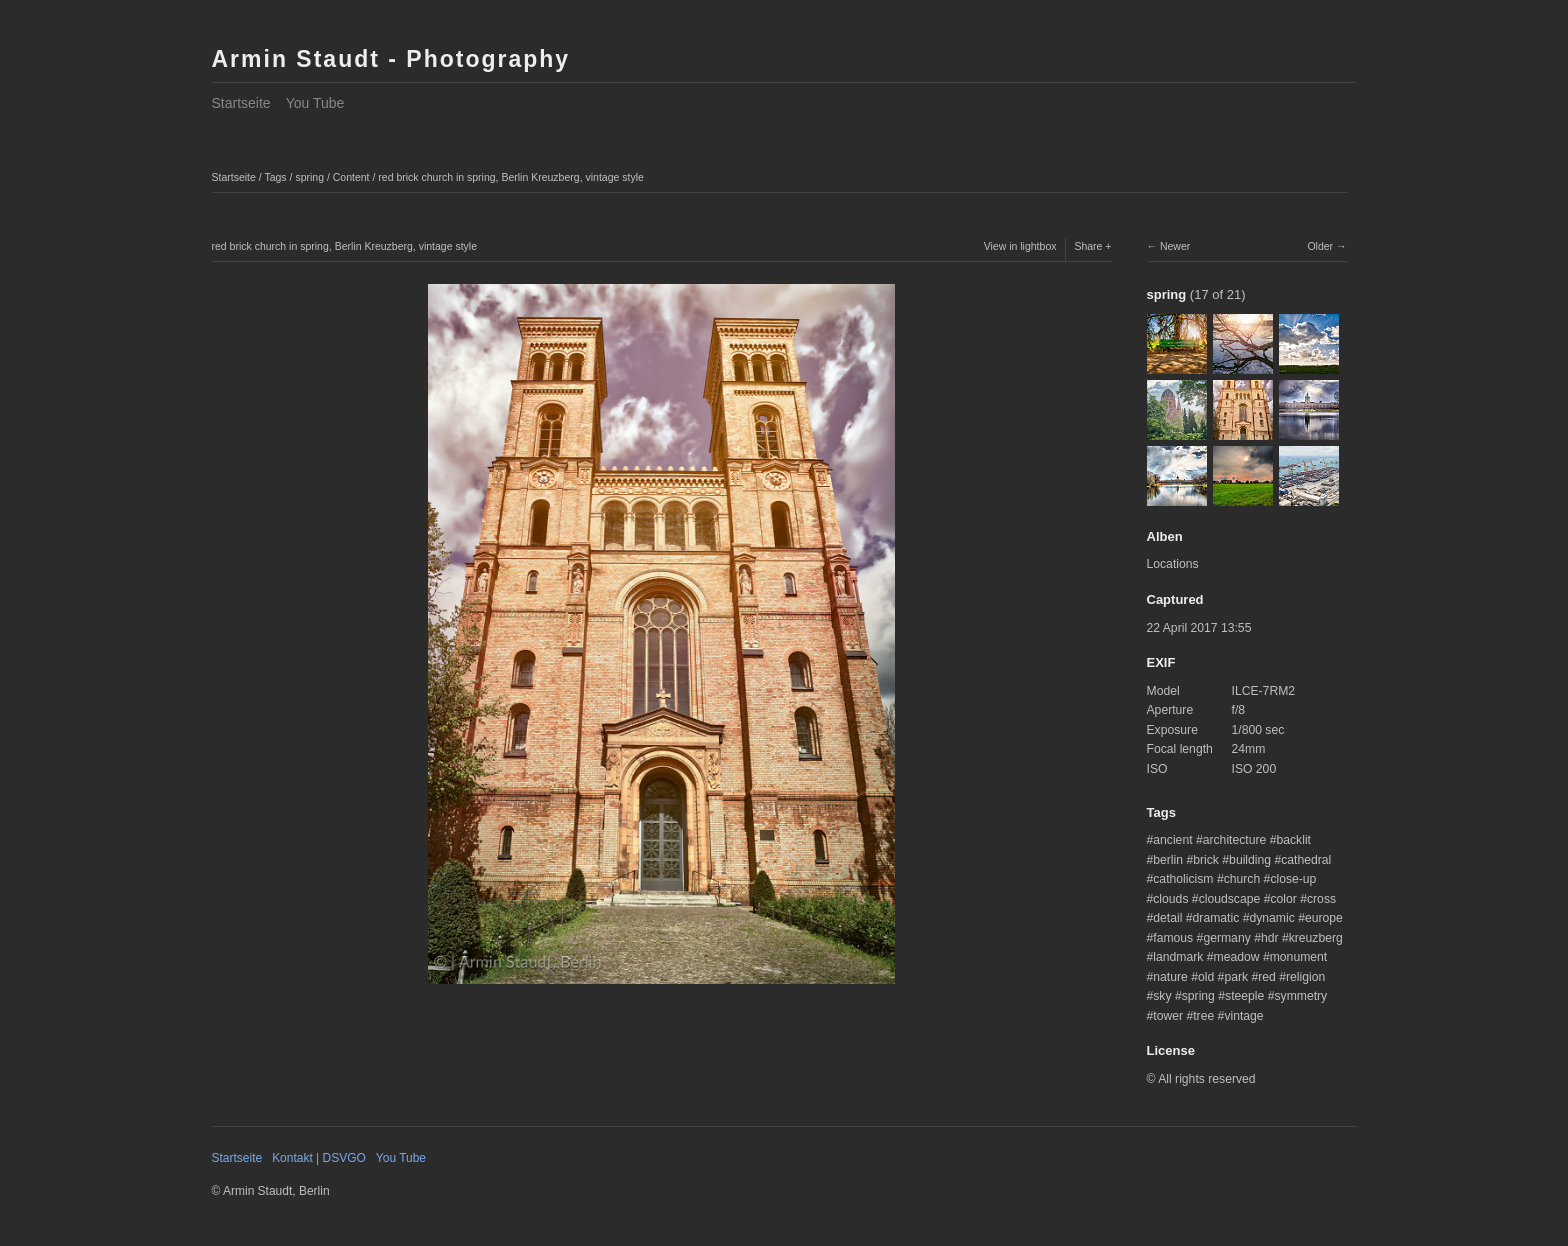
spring (309, 177)
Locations (1173, 564)
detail (1167, 918)
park (1236, 977)
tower (1168, 1016)
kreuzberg (1316, 938)
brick (1206, 860)
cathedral (1306, 860)
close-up (1293, 879)
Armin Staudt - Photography (391, 59)
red (1267, 977)
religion (1305, 977)
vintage (1243, 1016)
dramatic (1216, 918)
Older (1320, 246)
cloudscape (1230, 899)
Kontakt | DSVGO (319, 1158)
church (1242, 879)
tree (1203, 1016)
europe (1324, 918)
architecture (1235, 840)
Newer (1175, 246)
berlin (1168, 860)
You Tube (315, 103)
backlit (1293, 840)
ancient (1172, 840)
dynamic (1271, 918)
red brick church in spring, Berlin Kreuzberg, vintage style (511, 177)
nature (1170, 977)
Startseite (241, 103)
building (1250, 860)
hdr (1270, 938)
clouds (1170, 899)
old (1206, 977)
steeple (1244, 996)
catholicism (1183, 879)
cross (1321, 899)
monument (1299, 957)
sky (1162, 996)
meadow (1237, 957)
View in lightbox (1020, 246)
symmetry (1300, 996)
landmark (1178, 957)
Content (351, 177)
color (1283, 899)
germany (1226, 938)
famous (1173, 938)
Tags (275, 177)
